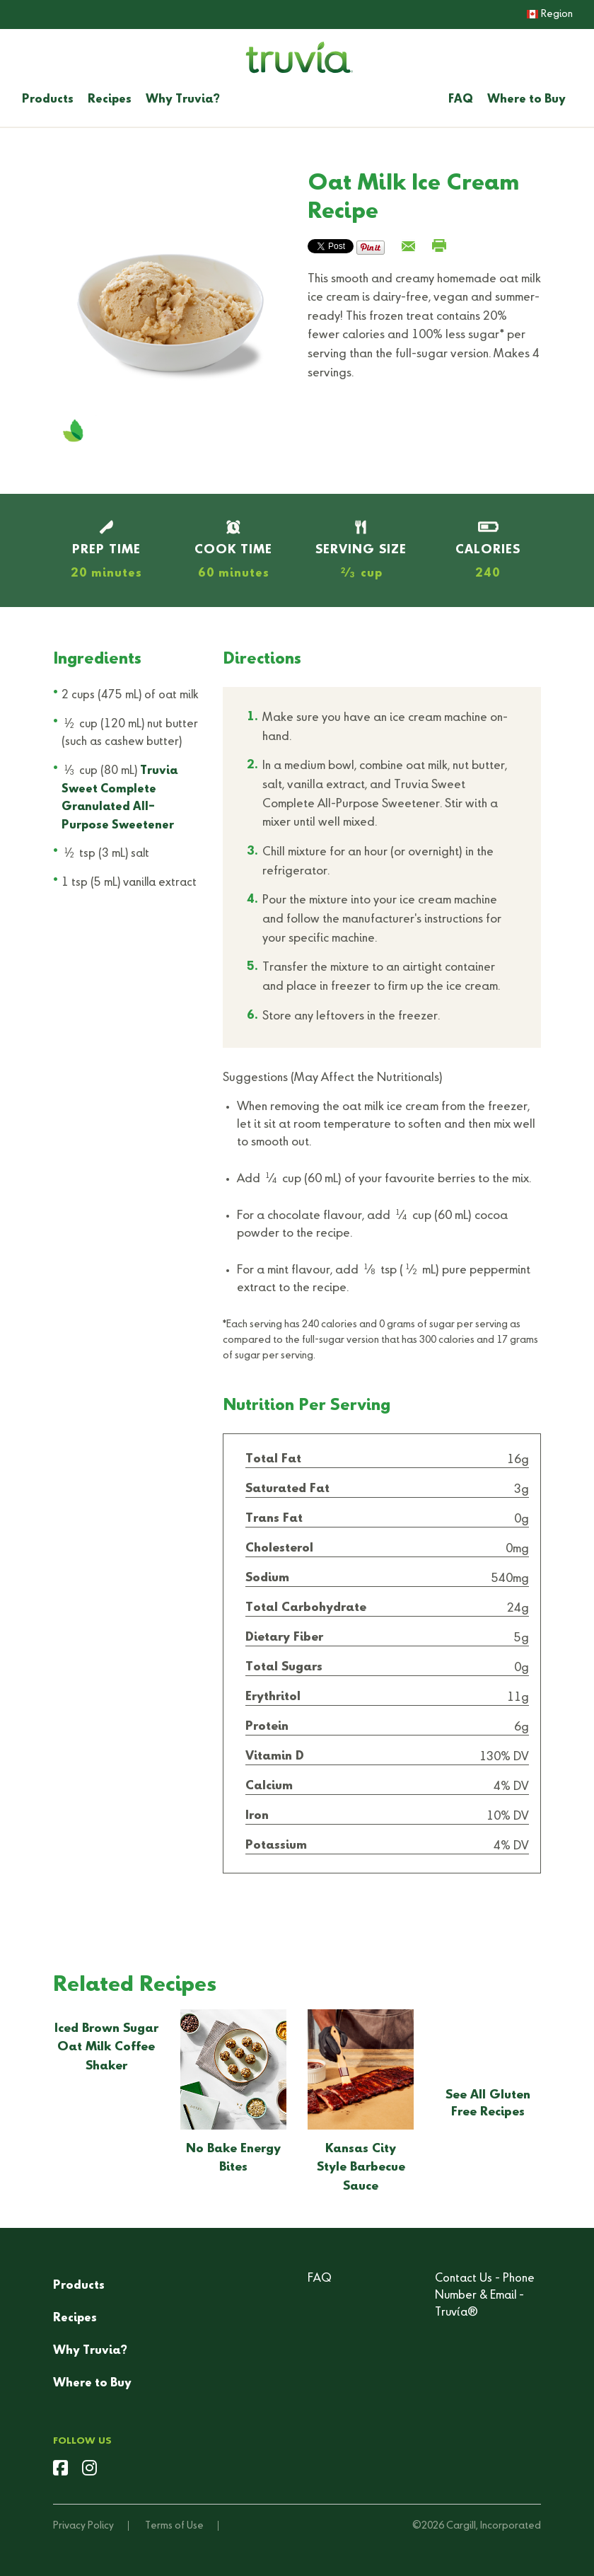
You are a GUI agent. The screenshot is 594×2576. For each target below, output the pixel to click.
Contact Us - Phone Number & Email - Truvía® (485, 2295)
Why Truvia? (183, 99)
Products (48, 99)
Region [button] (550, 14)
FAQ (460, 99)
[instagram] (89, 2469)
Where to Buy (526, 99)
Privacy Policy (83, 2526)
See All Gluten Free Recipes (488, 2104)
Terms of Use (174, 2526)
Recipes (110, 99)
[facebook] (60, 2469)
